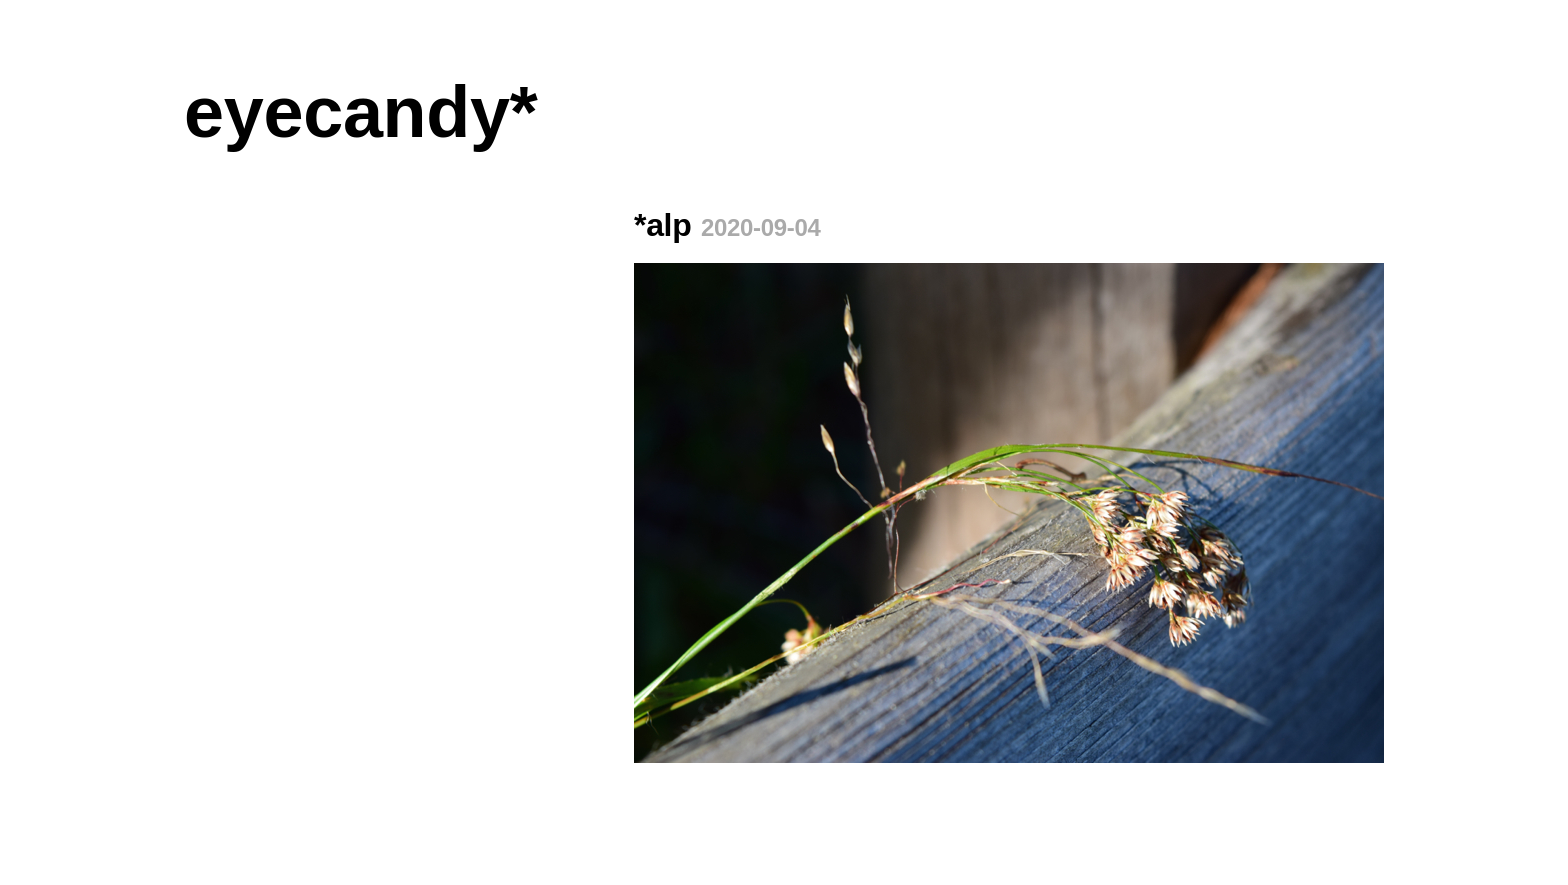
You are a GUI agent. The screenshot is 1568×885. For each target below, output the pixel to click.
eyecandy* (360, 112)
